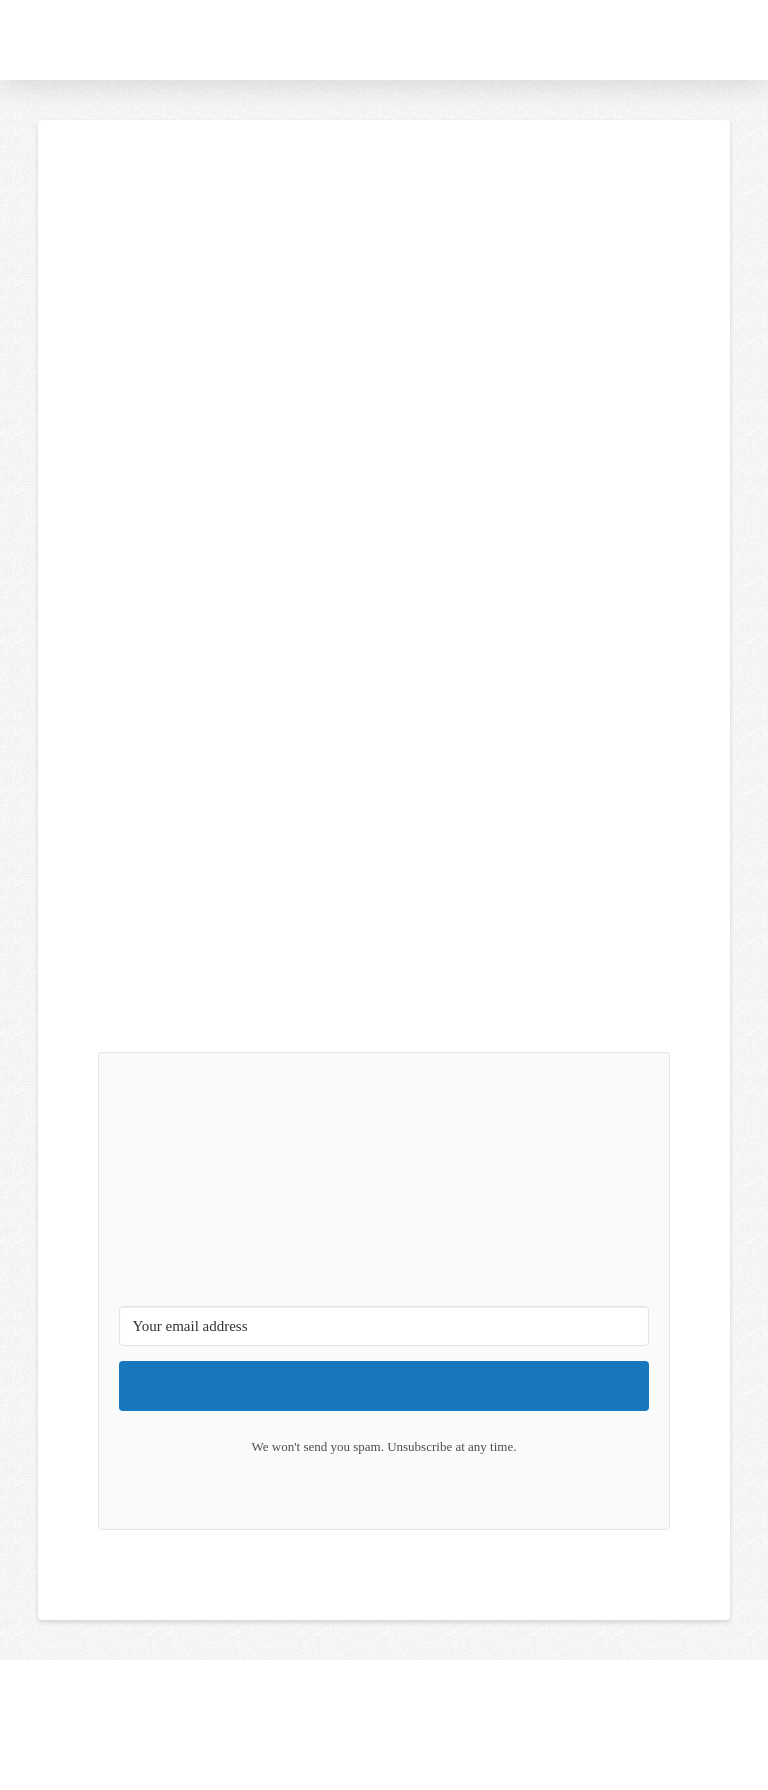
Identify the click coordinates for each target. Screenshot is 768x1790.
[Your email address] (383, 1326)
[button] (746, 40)
